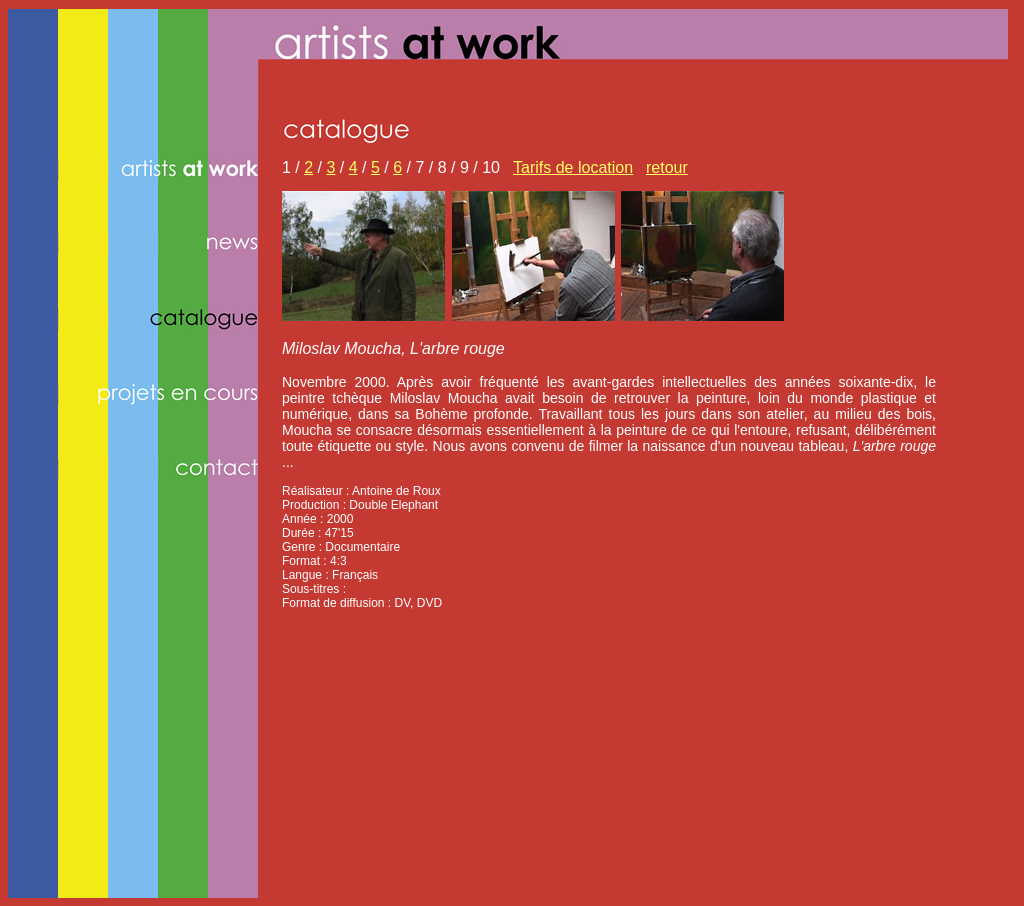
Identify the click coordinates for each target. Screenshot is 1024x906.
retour (667, 167)
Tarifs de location (573, 167)
